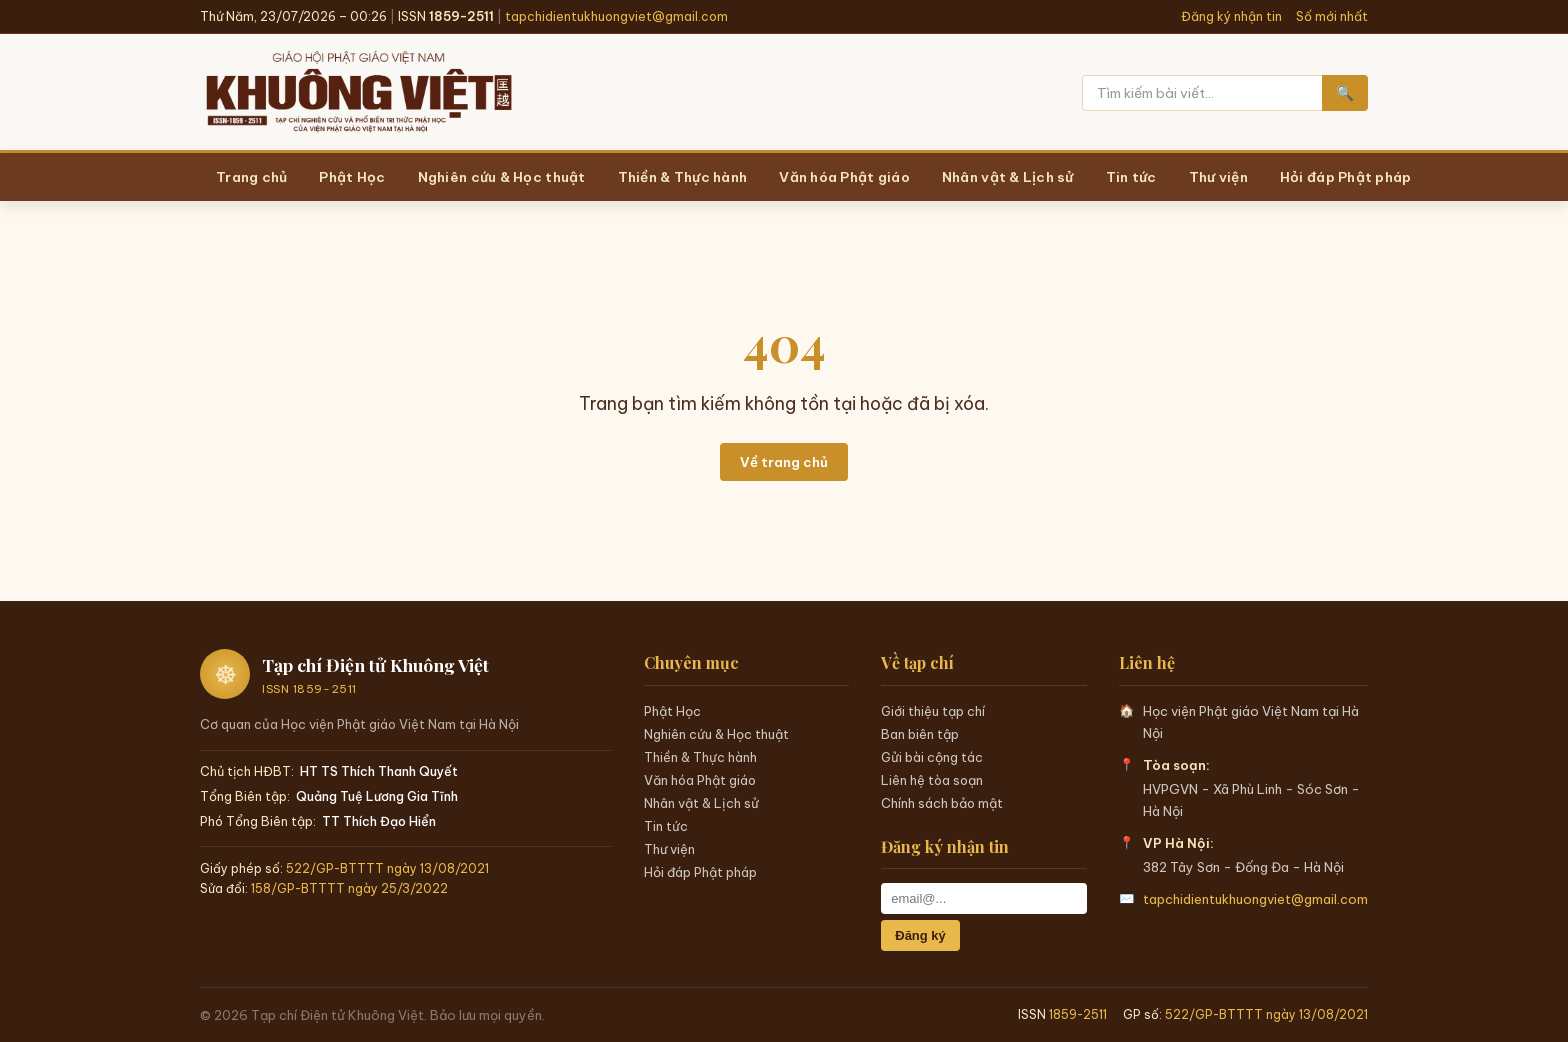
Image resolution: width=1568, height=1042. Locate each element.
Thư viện (669, 849)
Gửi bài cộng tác (932, 757)
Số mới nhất (1332, 16)
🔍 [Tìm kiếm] (1345, 93)
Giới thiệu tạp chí (933, 711)
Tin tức (666, 826)
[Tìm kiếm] (1202, 93)
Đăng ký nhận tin (1231, 16)
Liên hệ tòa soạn (932, 780)
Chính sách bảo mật (942, 803)
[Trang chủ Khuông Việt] (357, 93)
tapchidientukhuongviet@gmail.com (616, 16)
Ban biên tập (920, 734)
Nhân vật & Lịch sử (701, 803)
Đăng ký (920, 935)
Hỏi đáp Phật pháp (700, 872)
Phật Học (672, 711)
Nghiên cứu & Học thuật (716, 734)
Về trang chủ (784, 462)
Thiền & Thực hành (700, 757)
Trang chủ (251, 177)
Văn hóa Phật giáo (700, 780)
